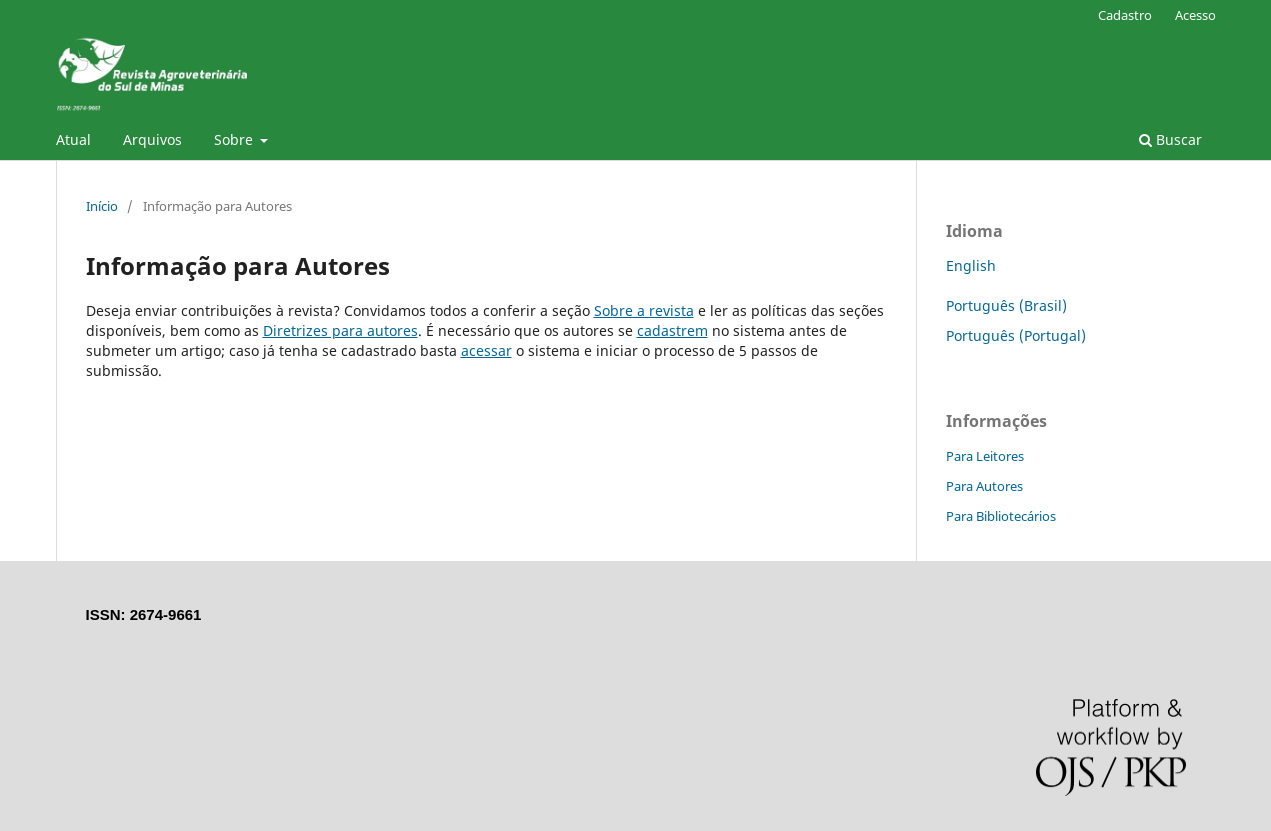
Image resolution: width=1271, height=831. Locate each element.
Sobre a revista (644, 310)
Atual (73, 139)
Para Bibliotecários (1001, 516)
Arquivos (152, 139)
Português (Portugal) (1016, 335)
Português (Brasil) (1006, 305)
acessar (486, 350)
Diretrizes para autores (340, 330)
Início (102, 206)
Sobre (235, 139)
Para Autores (984, 486)
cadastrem (672, 330)
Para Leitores (985, 456)
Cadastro (1125, 15)
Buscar (1170, 139)
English (971, 265)
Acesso (1195, 15)
